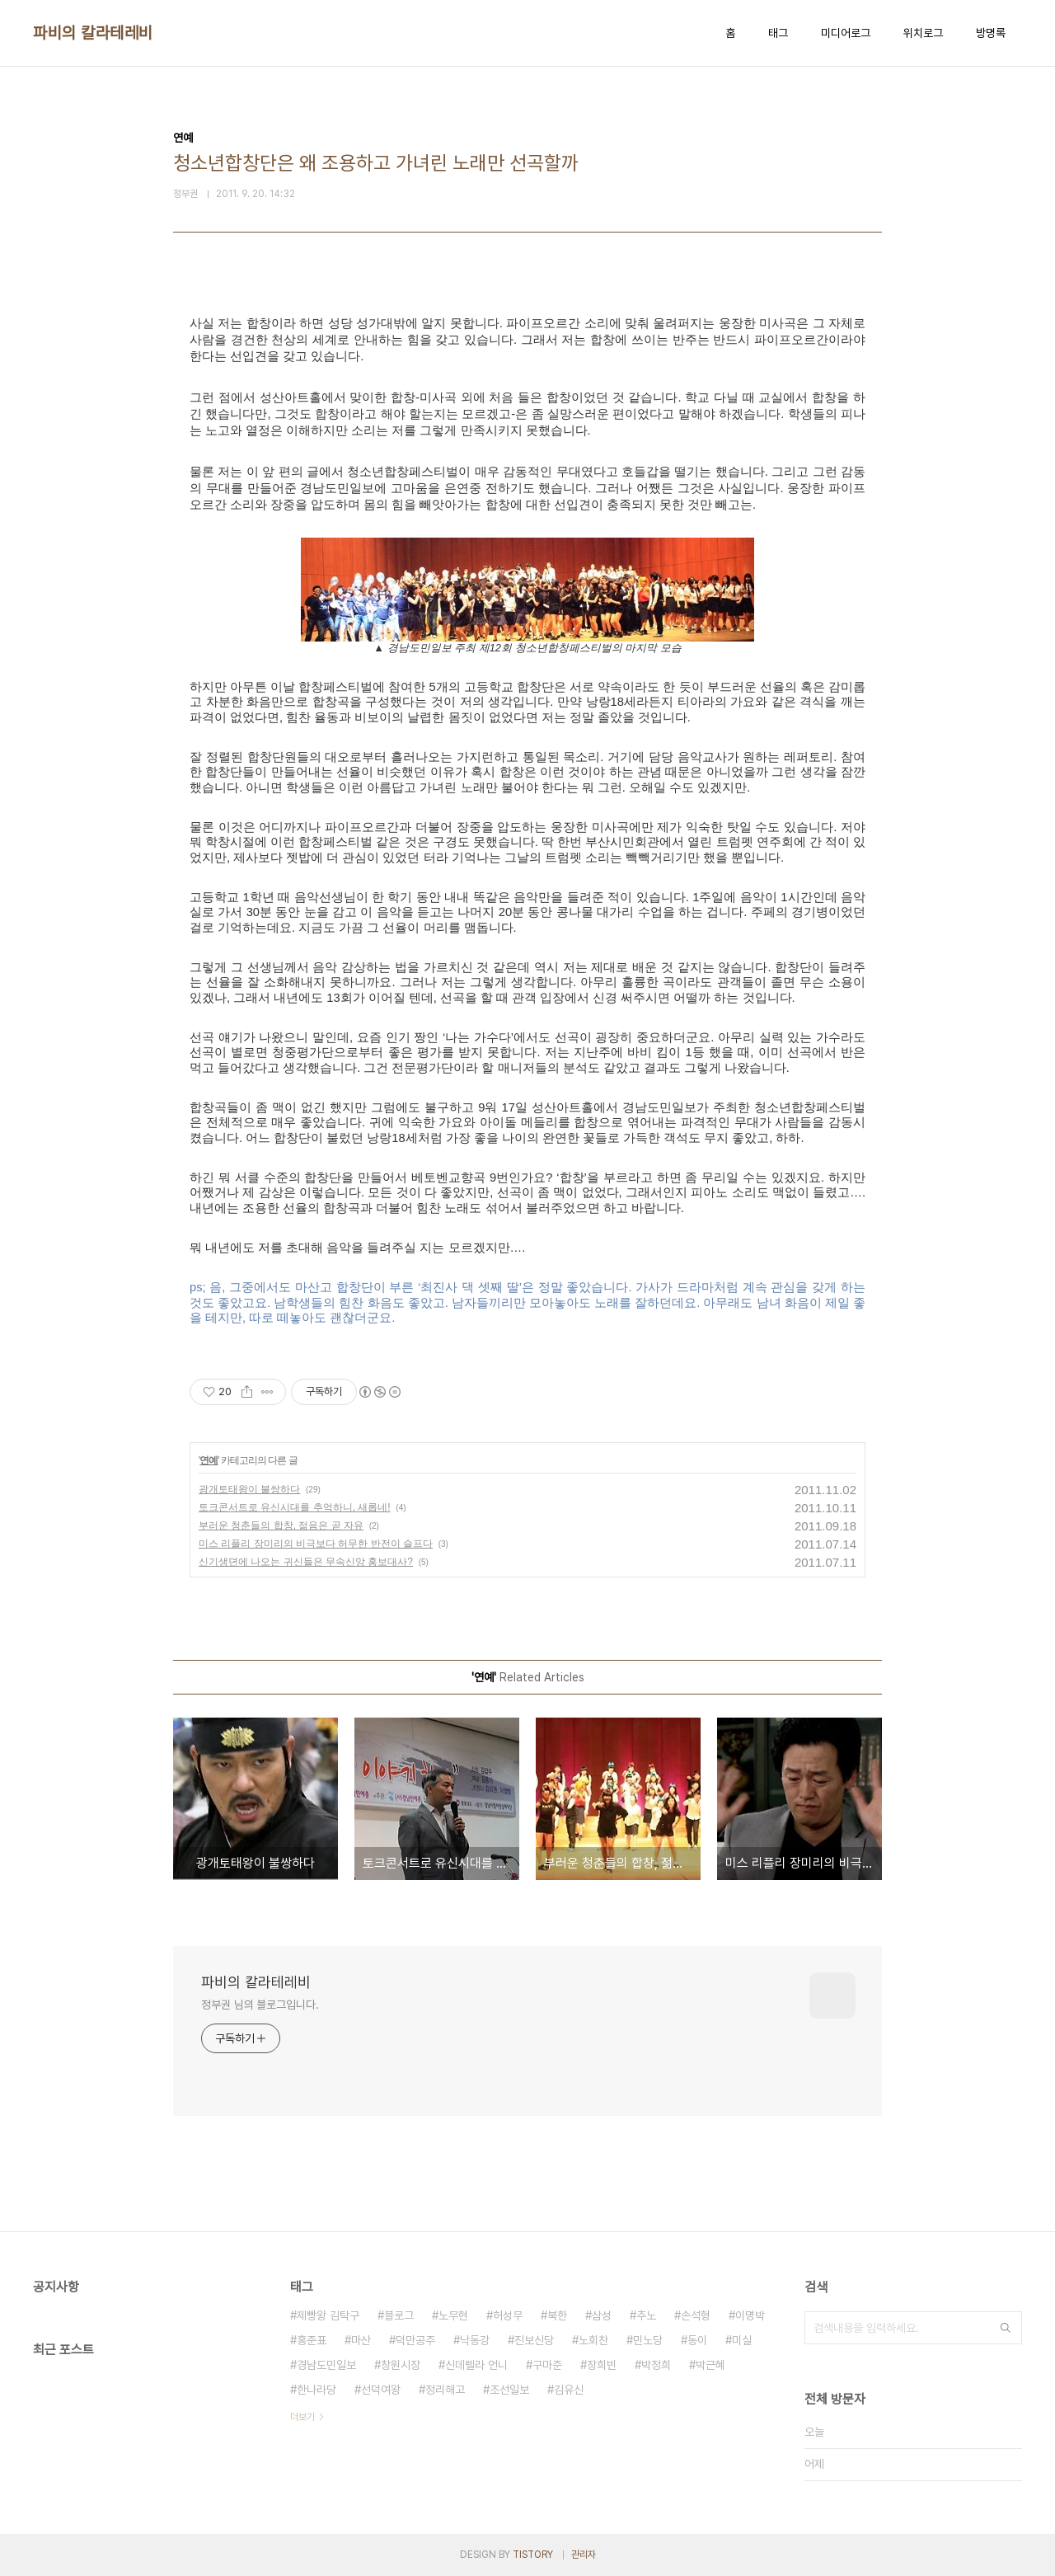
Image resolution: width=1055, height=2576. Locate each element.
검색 (1005, 2327)
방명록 (991, 33)
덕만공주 (415, 2340)
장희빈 (602, 2365)
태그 (778, 33)
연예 (208, 1460)
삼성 (602, 2315)
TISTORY (533, 2554)
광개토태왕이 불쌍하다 (249, 1489)
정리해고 (445, 2389)
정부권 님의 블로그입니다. (260, 2004)
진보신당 (534, 2340)
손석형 (695, 2315)
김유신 (569, 2389)
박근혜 (710, 2365)
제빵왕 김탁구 (328, 2315)
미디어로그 (845, 33)
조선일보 (509, 2389)
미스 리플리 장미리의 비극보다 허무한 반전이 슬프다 (316, 1543)
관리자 (583, 2554)
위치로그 (923, 33)
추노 (646, 2315)
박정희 (656, 2365)
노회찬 (593, 2340)
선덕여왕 (381, 2389)
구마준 (547, 2365)
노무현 (453, 2315)
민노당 (648, 2340)
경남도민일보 (326, 2365)
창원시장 (400, 2365)
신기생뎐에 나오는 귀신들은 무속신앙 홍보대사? (306, 1562)
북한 (557, 2315)
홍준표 (311, 2340)
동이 (697, 2340)
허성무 (508, 2315)
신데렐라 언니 (476, 2365)
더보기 (302, 2417)
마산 (361, 2340)
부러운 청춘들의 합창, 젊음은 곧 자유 (281, 1525)
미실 (742, 2340)
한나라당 (316, 2389)
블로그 (399, 2315)
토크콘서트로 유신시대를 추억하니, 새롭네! (295, 1507)
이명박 (750, 2315)
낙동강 (475, 2340)
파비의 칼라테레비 (93, 33)
